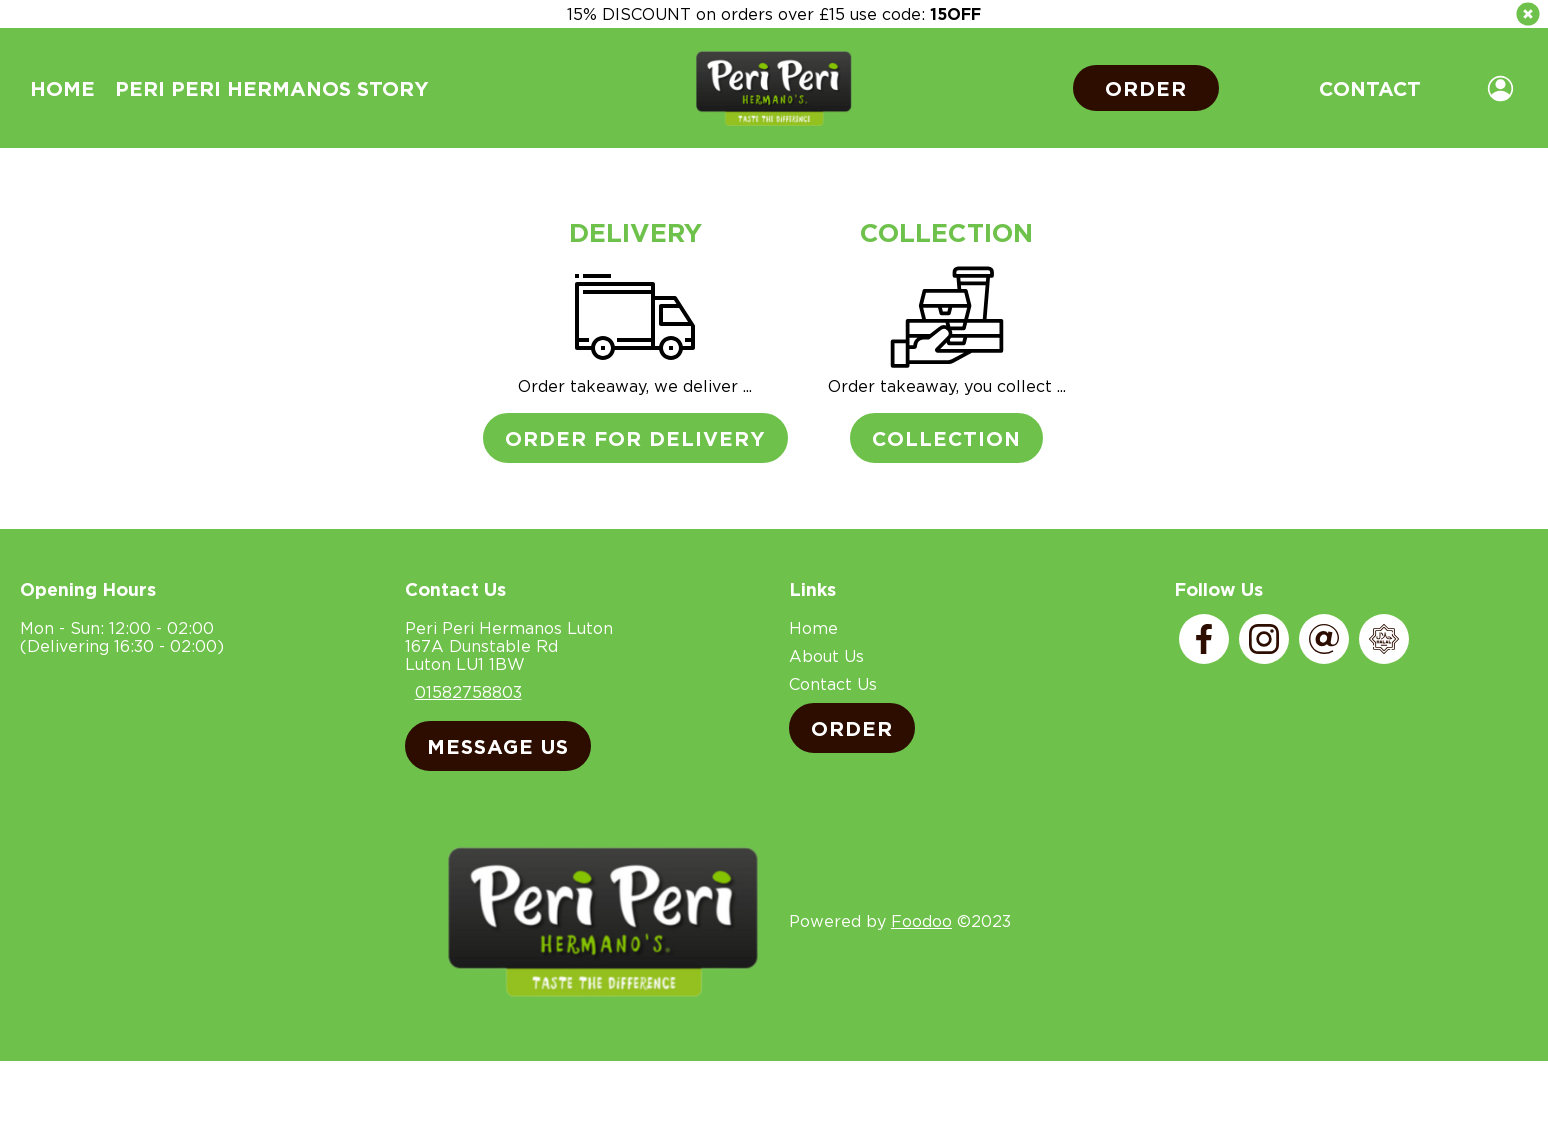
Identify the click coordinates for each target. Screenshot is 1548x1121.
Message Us (498, 746)
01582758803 (468, 692)
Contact (1370, 88)
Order (1146, 88)
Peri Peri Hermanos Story (272, 88)
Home (62, 88)
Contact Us (833, 684)
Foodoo (921, 921)
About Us (826, 656)
